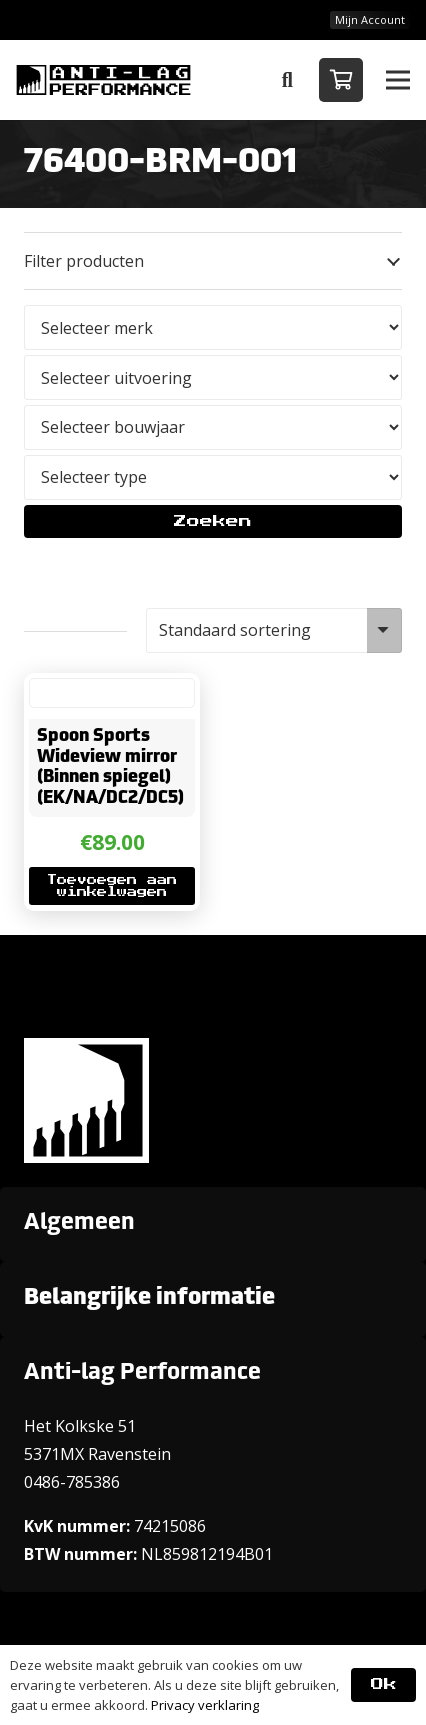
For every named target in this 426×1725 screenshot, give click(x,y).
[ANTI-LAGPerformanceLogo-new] (103, 80)
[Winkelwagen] (341, 80)
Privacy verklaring (205, 1705)
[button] (287, 80)
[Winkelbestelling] (274, 630)
